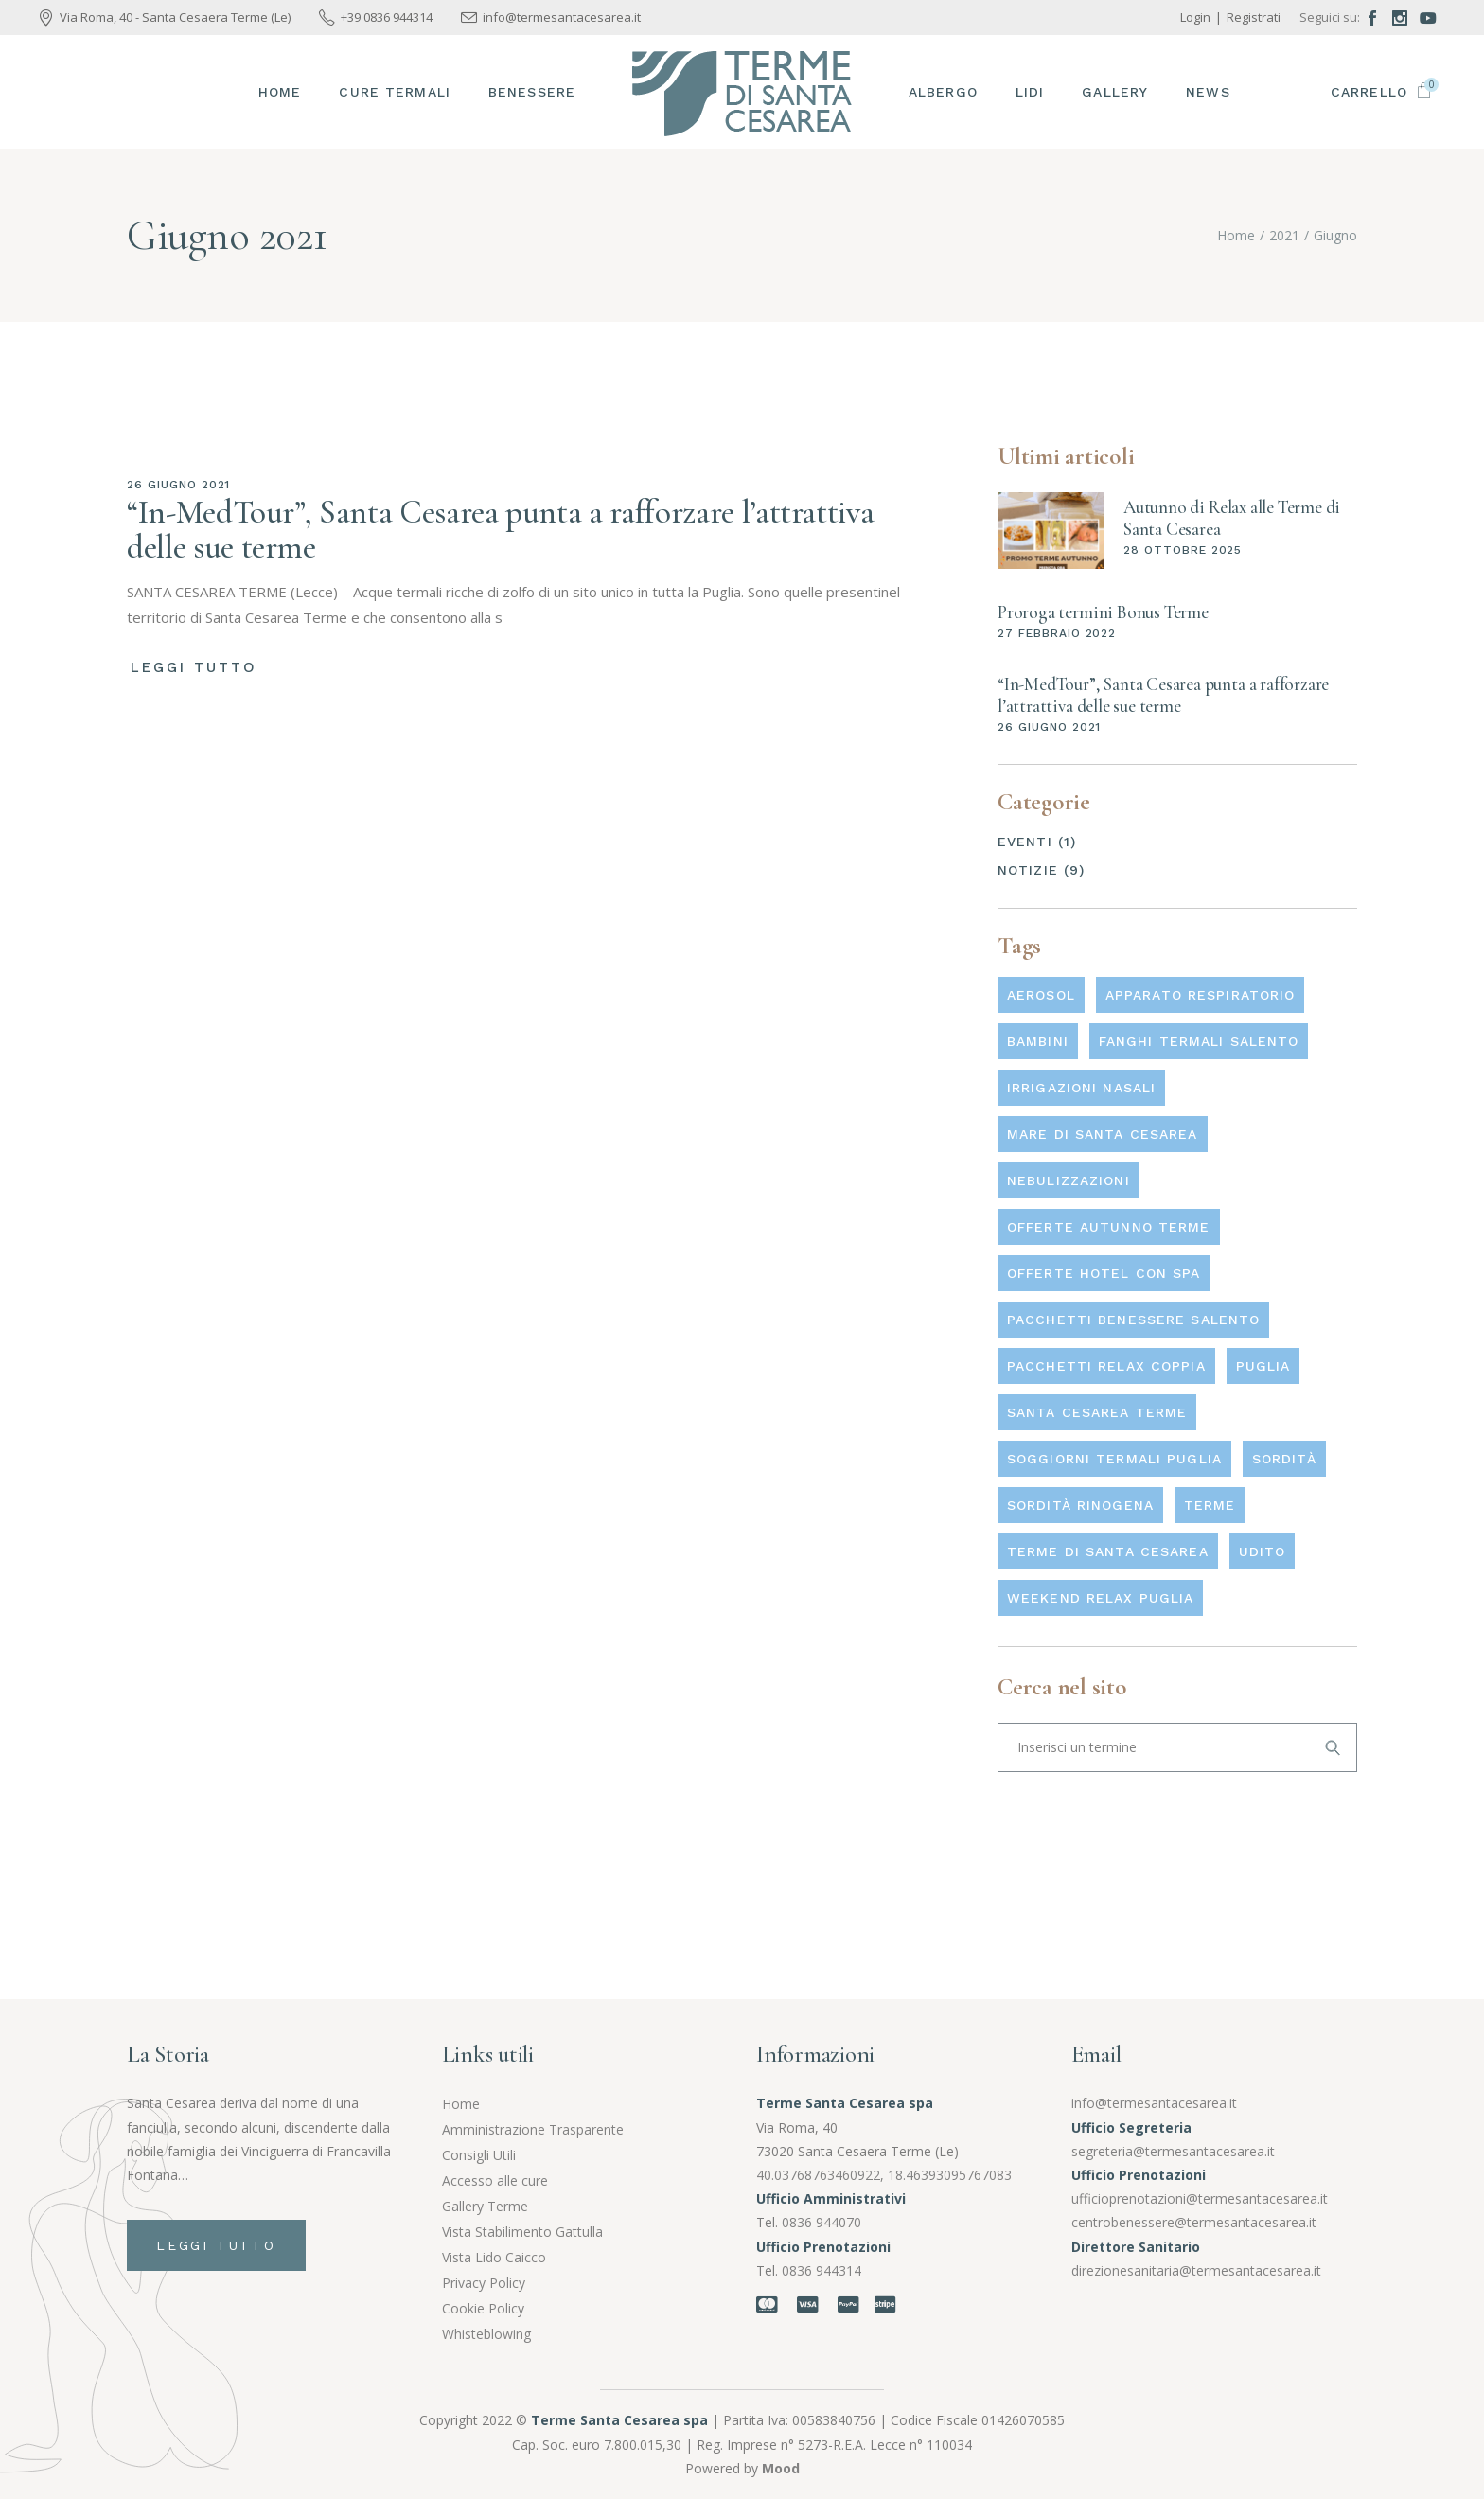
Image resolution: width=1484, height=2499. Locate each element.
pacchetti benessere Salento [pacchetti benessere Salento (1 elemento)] (1133, 1319)
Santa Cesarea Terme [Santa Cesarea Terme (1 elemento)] (1097, 1412)
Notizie (1028, 869)
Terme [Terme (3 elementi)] (1210, 1505)
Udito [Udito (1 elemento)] (1262, 1551)
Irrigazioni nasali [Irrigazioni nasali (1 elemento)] (1081, 1087)
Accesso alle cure (495, 2180)
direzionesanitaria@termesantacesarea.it (1196, 2270)
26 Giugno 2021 (178, 484)
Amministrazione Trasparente (533, 2129)
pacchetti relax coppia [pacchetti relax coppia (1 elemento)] (1106, 1366)
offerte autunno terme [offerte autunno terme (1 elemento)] (1108, 1226)
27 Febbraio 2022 (1057, 633)
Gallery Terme (485, 2206)
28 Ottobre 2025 (1182, 550)
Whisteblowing (486, 2334)
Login (1195, 17)
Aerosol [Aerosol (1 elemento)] (1041, 994)
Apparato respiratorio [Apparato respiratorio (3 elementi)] (1200, 994)
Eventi (1025, 841)
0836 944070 (821, 2222)
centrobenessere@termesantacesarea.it (1193, 2222)
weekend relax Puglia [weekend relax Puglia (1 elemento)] (1100, 1597)
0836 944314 (821, 2270)
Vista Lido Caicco (494, 2257)
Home (461, 2104)
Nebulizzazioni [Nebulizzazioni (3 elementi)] (1068, 1180)
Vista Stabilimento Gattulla (522, 2232)
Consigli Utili (479, 2155)
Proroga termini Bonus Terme (1103, 612)
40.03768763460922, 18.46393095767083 (884, 2175)
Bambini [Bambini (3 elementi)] (1038, 1041)
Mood (781, 2468)
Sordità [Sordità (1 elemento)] (1284, 1458)
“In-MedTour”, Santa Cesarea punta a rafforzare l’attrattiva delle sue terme (500, 529)
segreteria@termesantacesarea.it (1173, 2151)
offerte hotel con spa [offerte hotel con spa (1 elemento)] (1104, 1273)
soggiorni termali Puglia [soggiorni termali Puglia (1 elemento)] (1114, 1458)
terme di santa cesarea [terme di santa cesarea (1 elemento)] (1108, 1551)
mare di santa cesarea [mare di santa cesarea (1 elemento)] (1102, 1134)
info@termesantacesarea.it (1154, 2103)
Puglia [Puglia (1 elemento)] (1263, 1366)
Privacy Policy (483, 2283)
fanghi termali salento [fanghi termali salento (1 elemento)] (1199, 1041)
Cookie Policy (483, 2308)
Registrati (1254, 17)
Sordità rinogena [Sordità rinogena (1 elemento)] (1080, 1505)
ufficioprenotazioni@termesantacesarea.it (1199, 2198)
